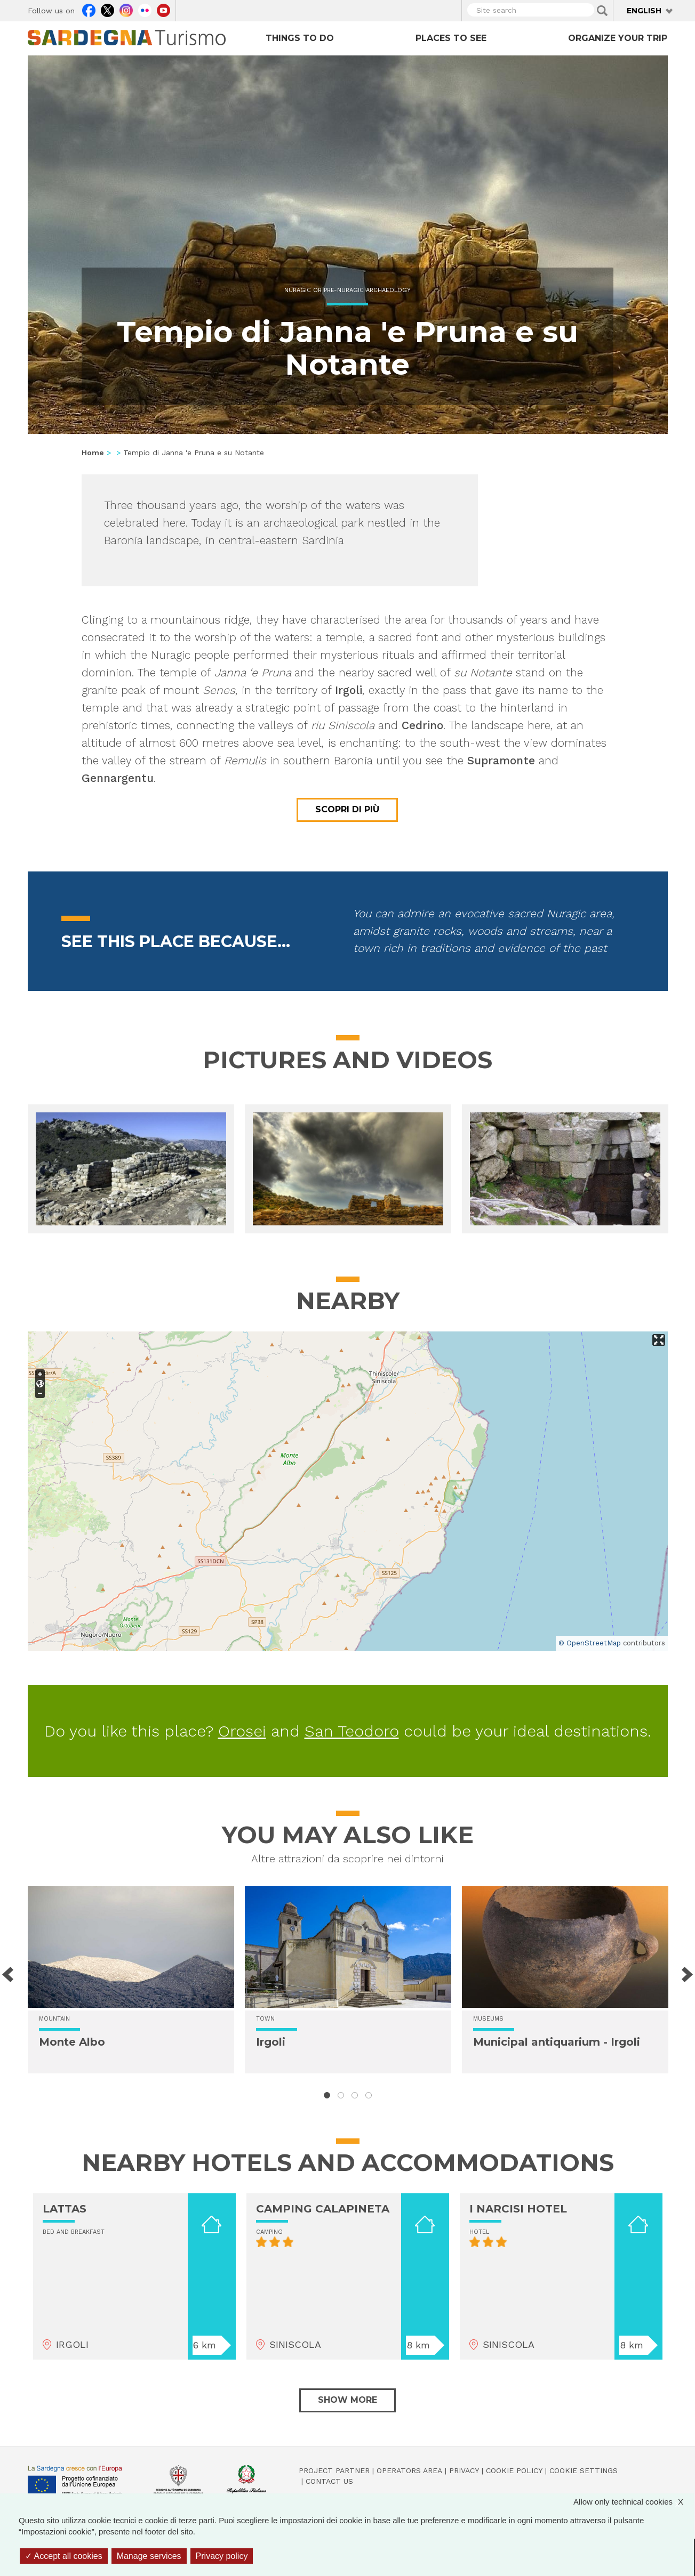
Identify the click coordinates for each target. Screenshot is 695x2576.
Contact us (329, 2481)
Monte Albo (72, 2042)
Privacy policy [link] (222, 2556)
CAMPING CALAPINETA (322, 2208)
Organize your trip (617, 38)
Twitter (107, 9)
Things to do (300, 38)
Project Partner (334, 2470)
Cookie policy (514, 2470)
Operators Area (409, 2470)
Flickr (144, 9)
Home (93, 452)
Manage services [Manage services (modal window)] (149, 2556)
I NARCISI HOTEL (518, 2208)
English (644, 10)
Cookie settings (583, 2470)
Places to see (451, 38)
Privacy (464, 2470)
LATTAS (64, 2208)
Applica (602, 10)
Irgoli (270, 2042)
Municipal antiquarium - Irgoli (556, 2042)
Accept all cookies (63, 2556)
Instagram (126, 9)
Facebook (88, 9)
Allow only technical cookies (633, 2501)
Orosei (242, 1731)
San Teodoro (352, 1731)
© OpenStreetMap (589, 1643)
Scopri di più (347, 809)
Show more (347, 2400)
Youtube (163, 9)
